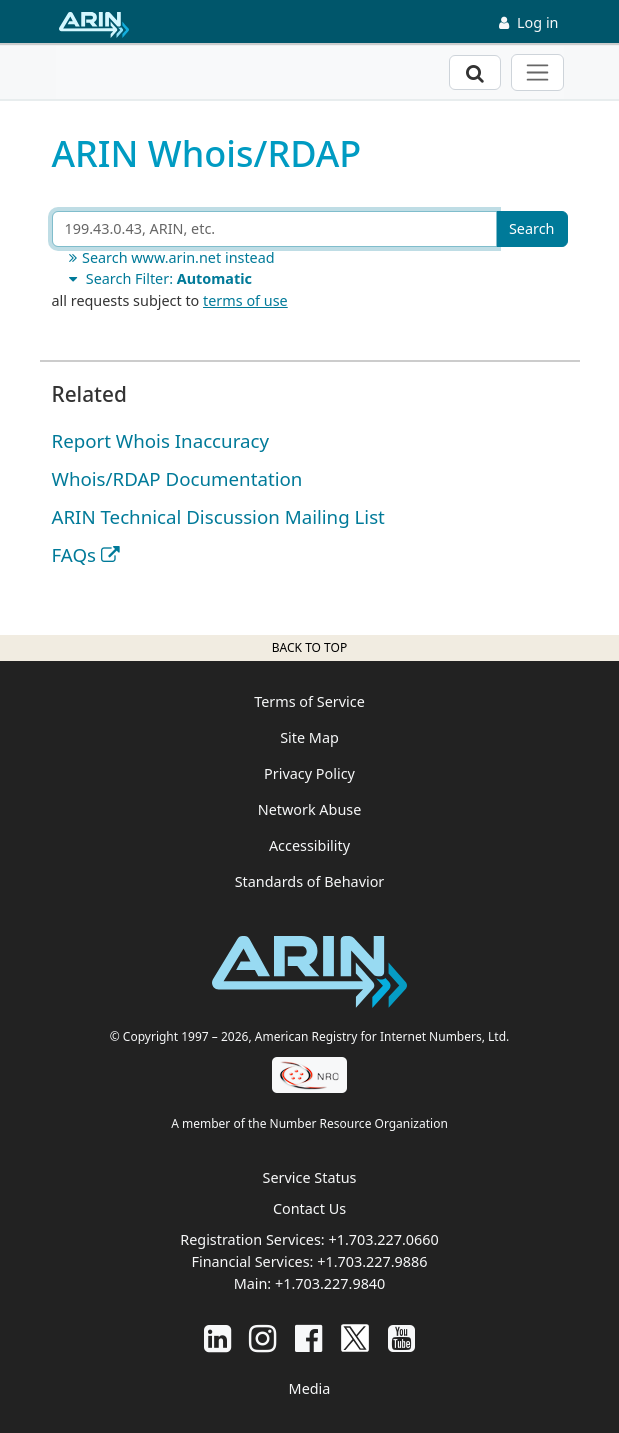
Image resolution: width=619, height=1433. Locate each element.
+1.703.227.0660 (383, 1239)
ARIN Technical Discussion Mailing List (218, 516)
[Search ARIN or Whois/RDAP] (274, 229)
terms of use (245, 300)
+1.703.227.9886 (372, 1261)
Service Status (310, 1177)
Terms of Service (309, 701)
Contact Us (309, 1208)
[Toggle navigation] (537, 72)
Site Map (309, 737)
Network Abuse (310, 809)
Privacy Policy (309, 773)
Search (532, 228)
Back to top (309, 647)
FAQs (74, 554)
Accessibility (309, 845)
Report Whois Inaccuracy (161, 440)
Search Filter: (158, 278)
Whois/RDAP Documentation (177, 478)
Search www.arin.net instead (169, 257)
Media (310, 1388)
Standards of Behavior (310, 881)
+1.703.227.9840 (330, 1283)
